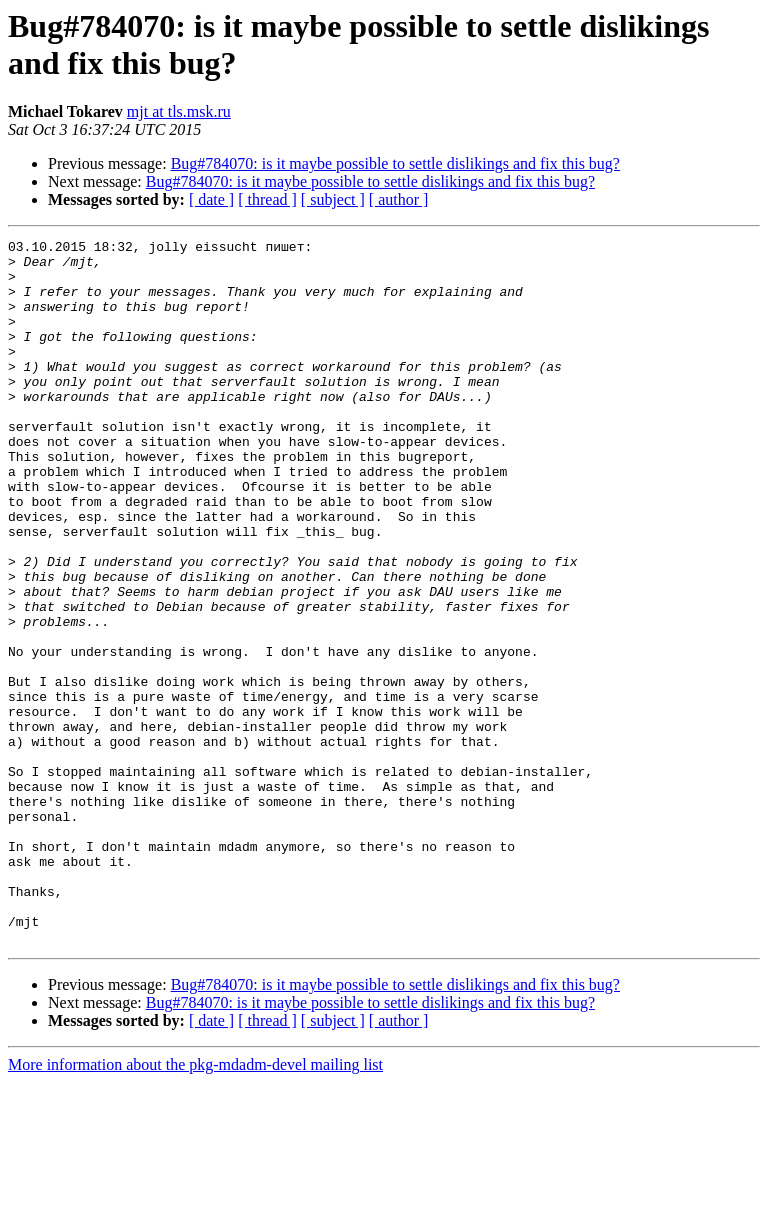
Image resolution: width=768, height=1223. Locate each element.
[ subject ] (333, 199)
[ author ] (399, 199)
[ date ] (211, 199)
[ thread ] (267, 199)
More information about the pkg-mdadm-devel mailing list (195, 1205)
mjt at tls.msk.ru (179, 111)
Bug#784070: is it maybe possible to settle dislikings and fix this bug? (395, 163)
